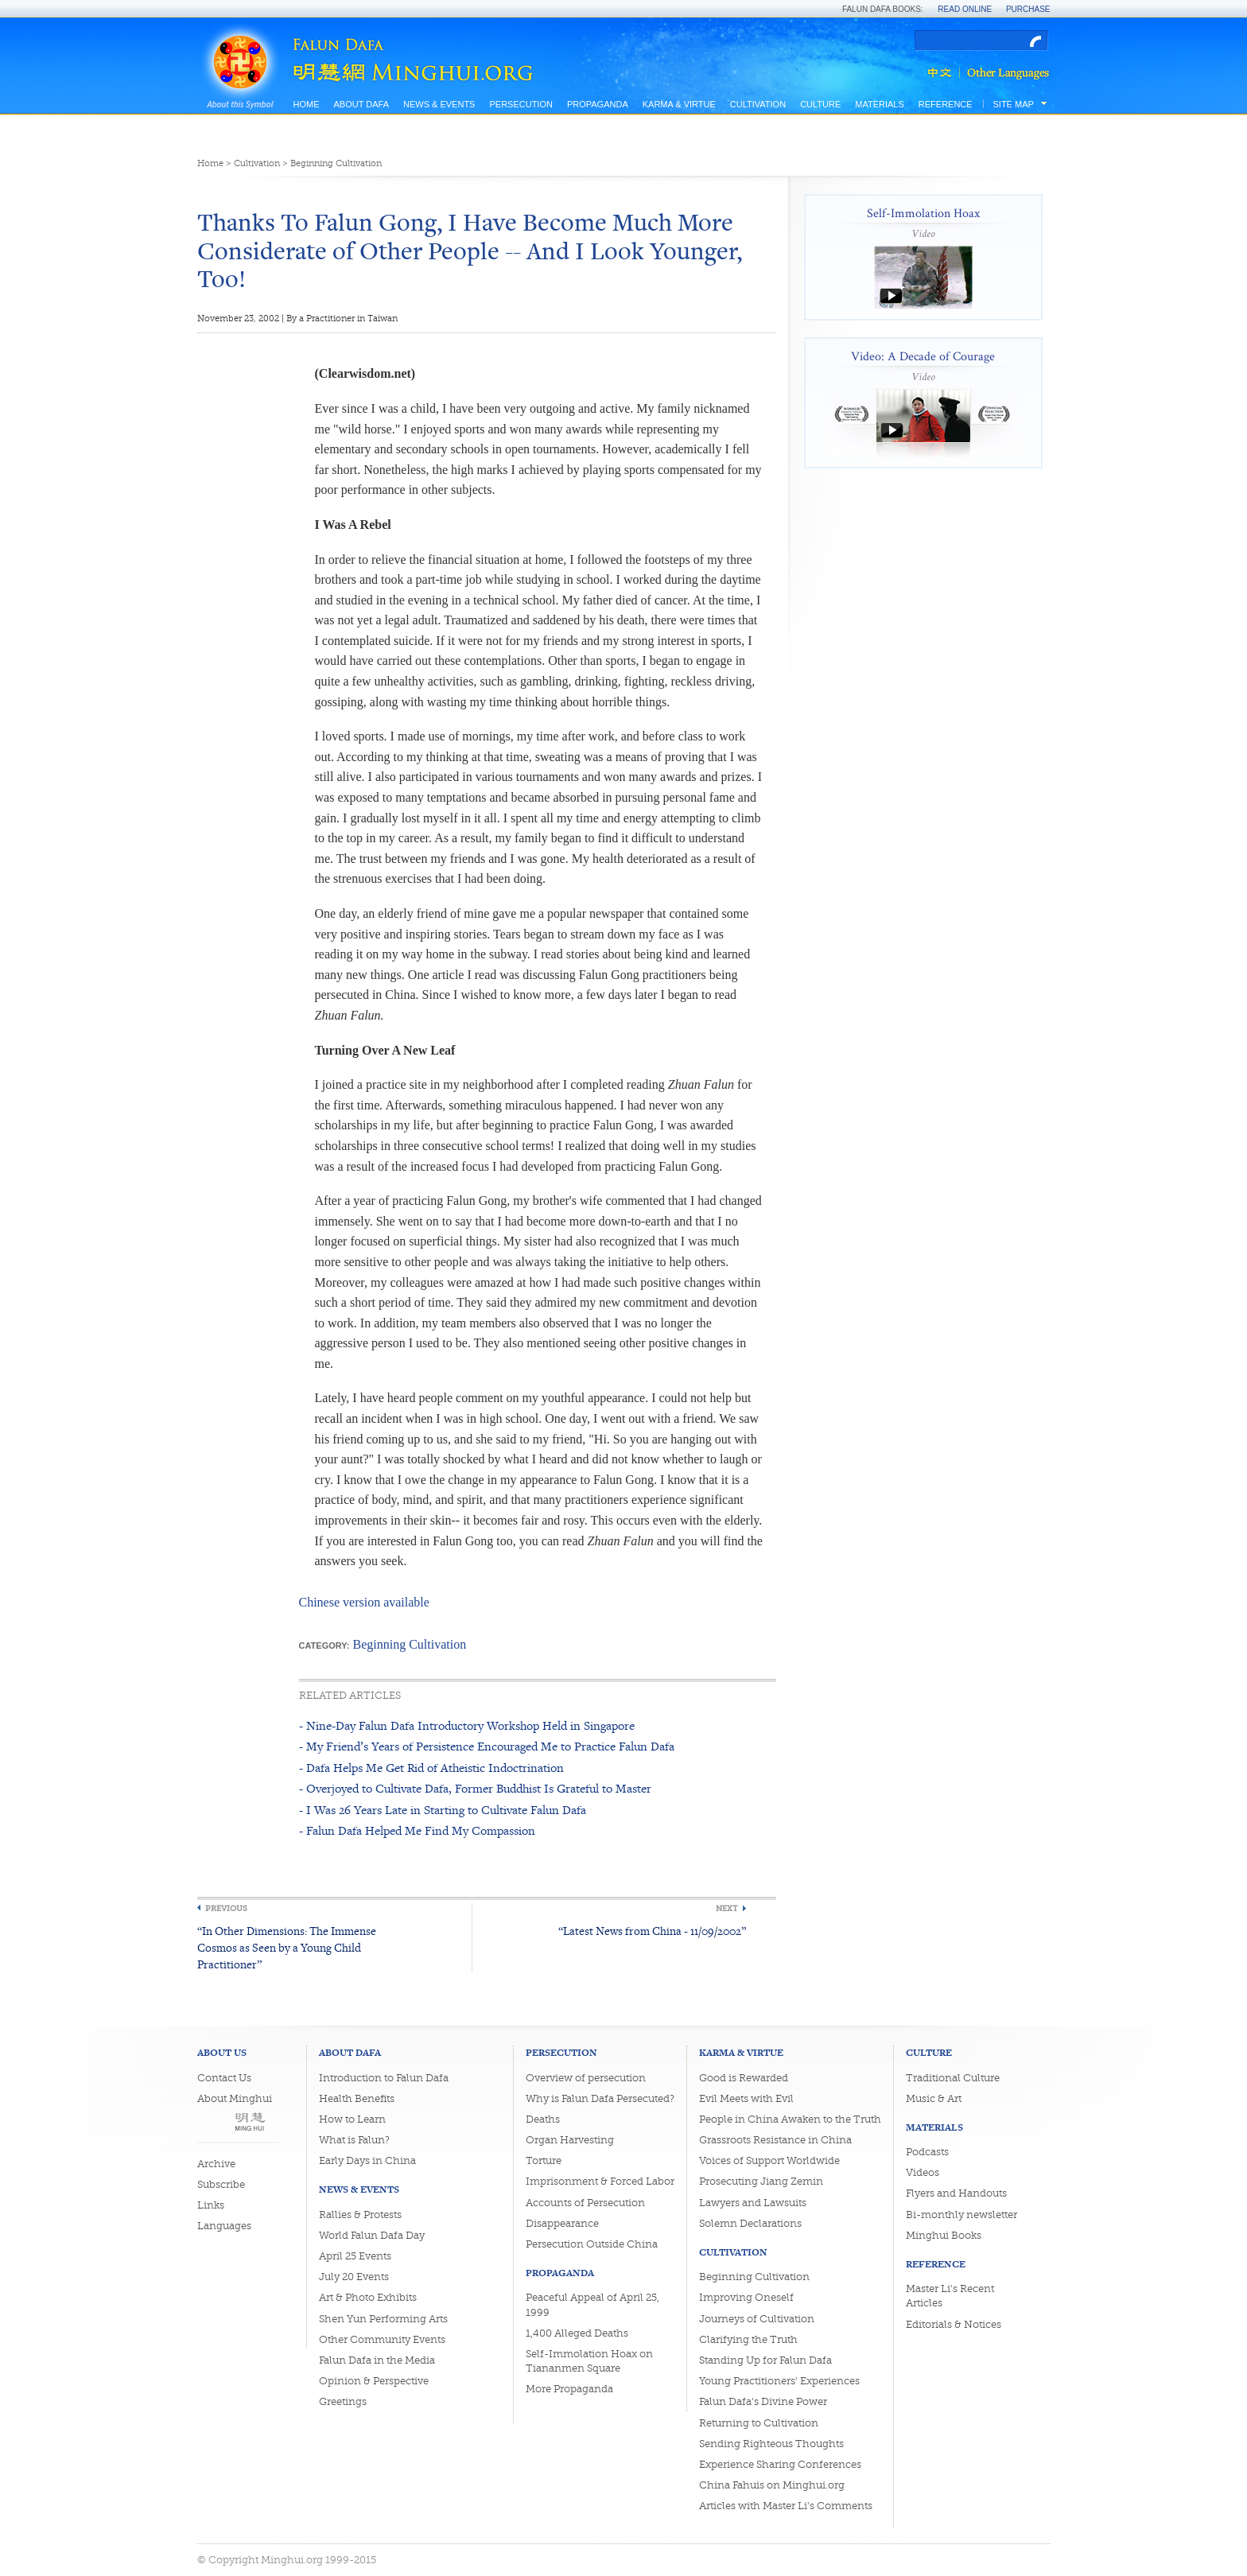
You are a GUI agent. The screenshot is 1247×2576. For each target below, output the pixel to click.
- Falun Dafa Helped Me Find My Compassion (417, 1830)
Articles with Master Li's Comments (785, 2506)
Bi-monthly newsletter (961, 2214)
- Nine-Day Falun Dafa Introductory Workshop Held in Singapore (467, 1725)
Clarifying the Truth (748, 2339)
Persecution (520, 104)
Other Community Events (382, 2339)
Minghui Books (943, 2235)
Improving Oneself (746, 2297)
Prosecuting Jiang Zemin (761, 2181)
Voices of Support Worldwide (769, 2160)
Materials (879, 104)
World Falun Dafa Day (372, 2235)
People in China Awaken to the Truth (790, 2119)
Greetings (343, 2401)
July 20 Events (354, 2277)
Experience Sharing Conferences (780, 2464)
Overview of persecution (586, 2078)
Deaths (543, 2119)
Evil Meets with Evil (746, 2098)
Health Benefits (356, 2098)
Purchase (1028, 9)
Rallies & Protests (360, 2214)
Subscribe (221, 2184)
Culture (820, 104)
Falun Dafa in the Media (377, 2360)
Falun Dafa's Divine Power (763, 2401)
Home (306, 104)
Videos (922, 2172)
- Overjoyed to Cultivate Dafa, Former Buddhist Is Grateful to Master (475, 1788)
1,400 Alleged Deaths (577, 2333)
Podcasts (927, 2152)
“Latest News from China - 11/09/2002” (652, 1930)
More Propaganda (569, 2389)
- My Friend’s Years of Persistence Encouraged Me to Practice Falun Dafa (486, 1746)
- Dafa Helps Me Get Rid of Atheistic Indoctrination (431, 1767)
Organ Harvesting (570, 2140)
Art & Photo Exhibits (368, 2297)
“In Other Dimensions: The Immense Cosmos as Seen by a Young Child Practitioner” (286, 1947)
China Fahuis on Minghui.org (772, 2485)
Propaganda (597, 104)
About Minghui (234, 2098)
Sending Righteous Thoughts (771, 2444)
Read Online (965, 9)
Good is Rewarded (743, 2078)
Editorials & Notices (953, 2324)
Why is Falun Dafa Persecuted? (600, 2098)
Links (210, 2205)
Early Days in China (367, 2160)
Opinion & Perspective (374, 2381)
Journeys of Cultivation (756, 2319)
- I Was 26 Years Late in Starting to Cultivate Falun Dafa (442, 1809)
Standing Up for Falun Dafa (765, 2360)
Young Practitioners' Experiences (779, 2381)
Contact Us (224, 2078)
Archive (216, 2164)
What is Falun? (354, 2140)
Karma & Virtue (679, 104)
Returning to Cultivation (758, 2423)
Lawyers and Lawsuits (752, 2203)
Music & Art (933, 2098)
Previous (226, 1908)
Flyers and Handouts (956, 2193)
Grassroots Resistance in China (775, 2140)
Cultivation (758, 104)
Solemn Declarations (750, 2223)
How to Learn (352, 2119)
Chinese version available (364, 1602)
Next (727, 1908)
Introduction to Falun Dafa (384, 2078)
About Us (222, 2052)
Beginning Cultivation (336, 163)
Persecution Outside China (592, 2244)
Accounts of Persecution (585, 2203)
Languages (224, 2226)
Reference (946, 104)
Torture (543, 2160)
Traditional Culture (953, 2078)
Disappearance (562, 2223)
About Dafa (361, 104)
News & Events (439, 104)
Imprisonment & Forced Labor (600, 2181)
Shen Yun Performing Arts (383, 2319)
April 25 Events (355, 2256)
